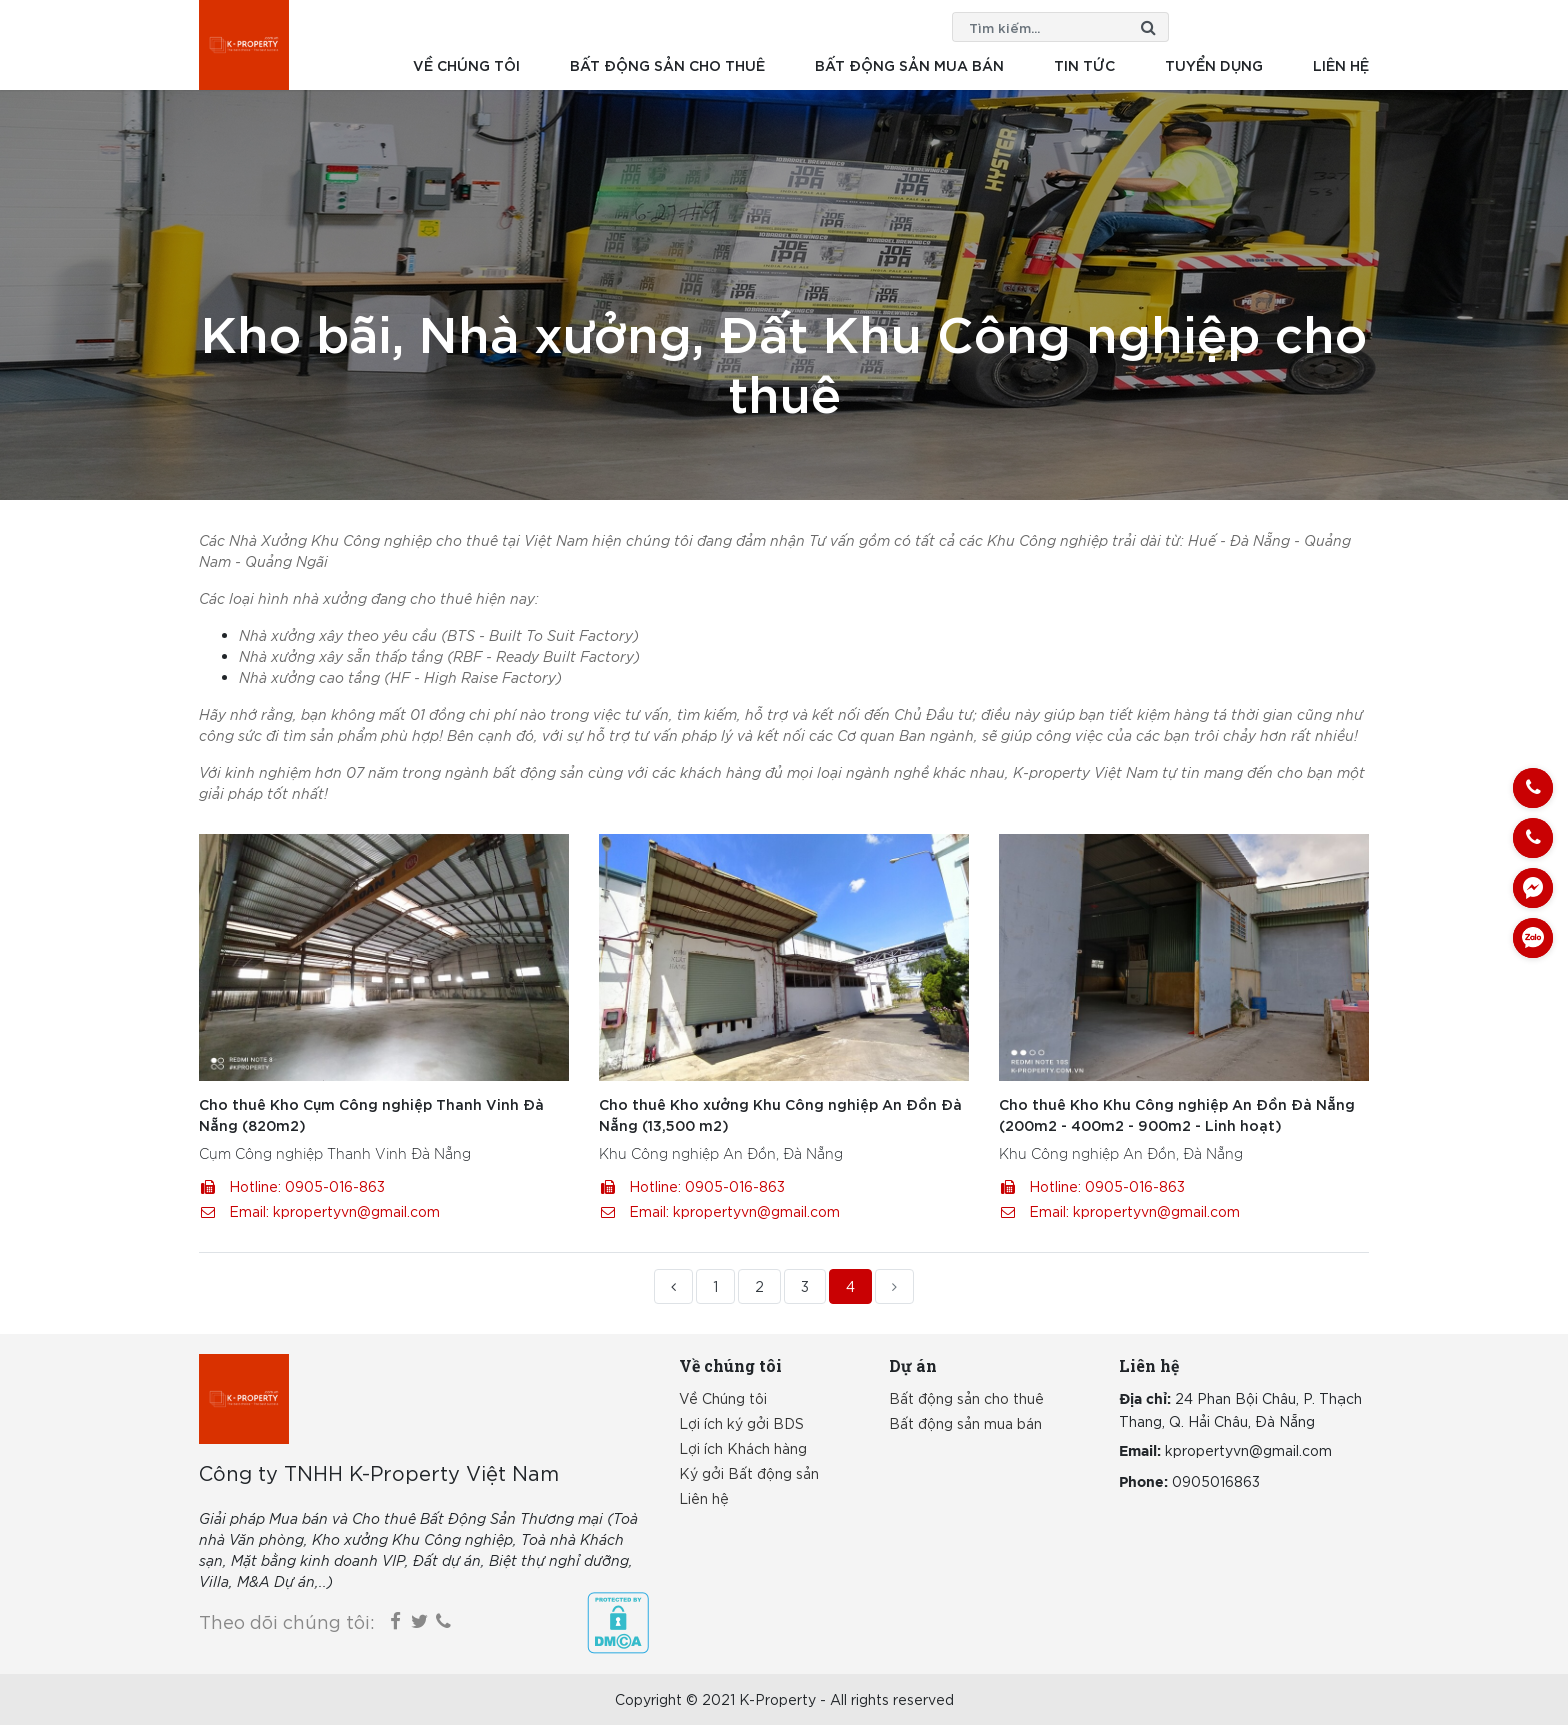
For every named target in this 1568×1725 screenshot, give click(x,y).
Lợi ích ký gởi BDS (741, 1423)
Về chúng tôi (466, 64)
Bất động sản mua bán (909, 64)
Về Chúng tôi (723, 1398)
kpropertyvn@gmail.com (356, 1211)
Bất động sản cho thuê (667, 64)
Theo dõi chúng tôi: (287, 1621)
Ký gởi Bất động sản (749, 1473)
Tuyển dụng (1214, 64)
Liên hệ (1341, 64)
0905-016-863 (335, 1186)
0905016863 (1216, 1481)
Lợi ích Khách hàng (743, 1448)
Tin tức (1084, 64)
